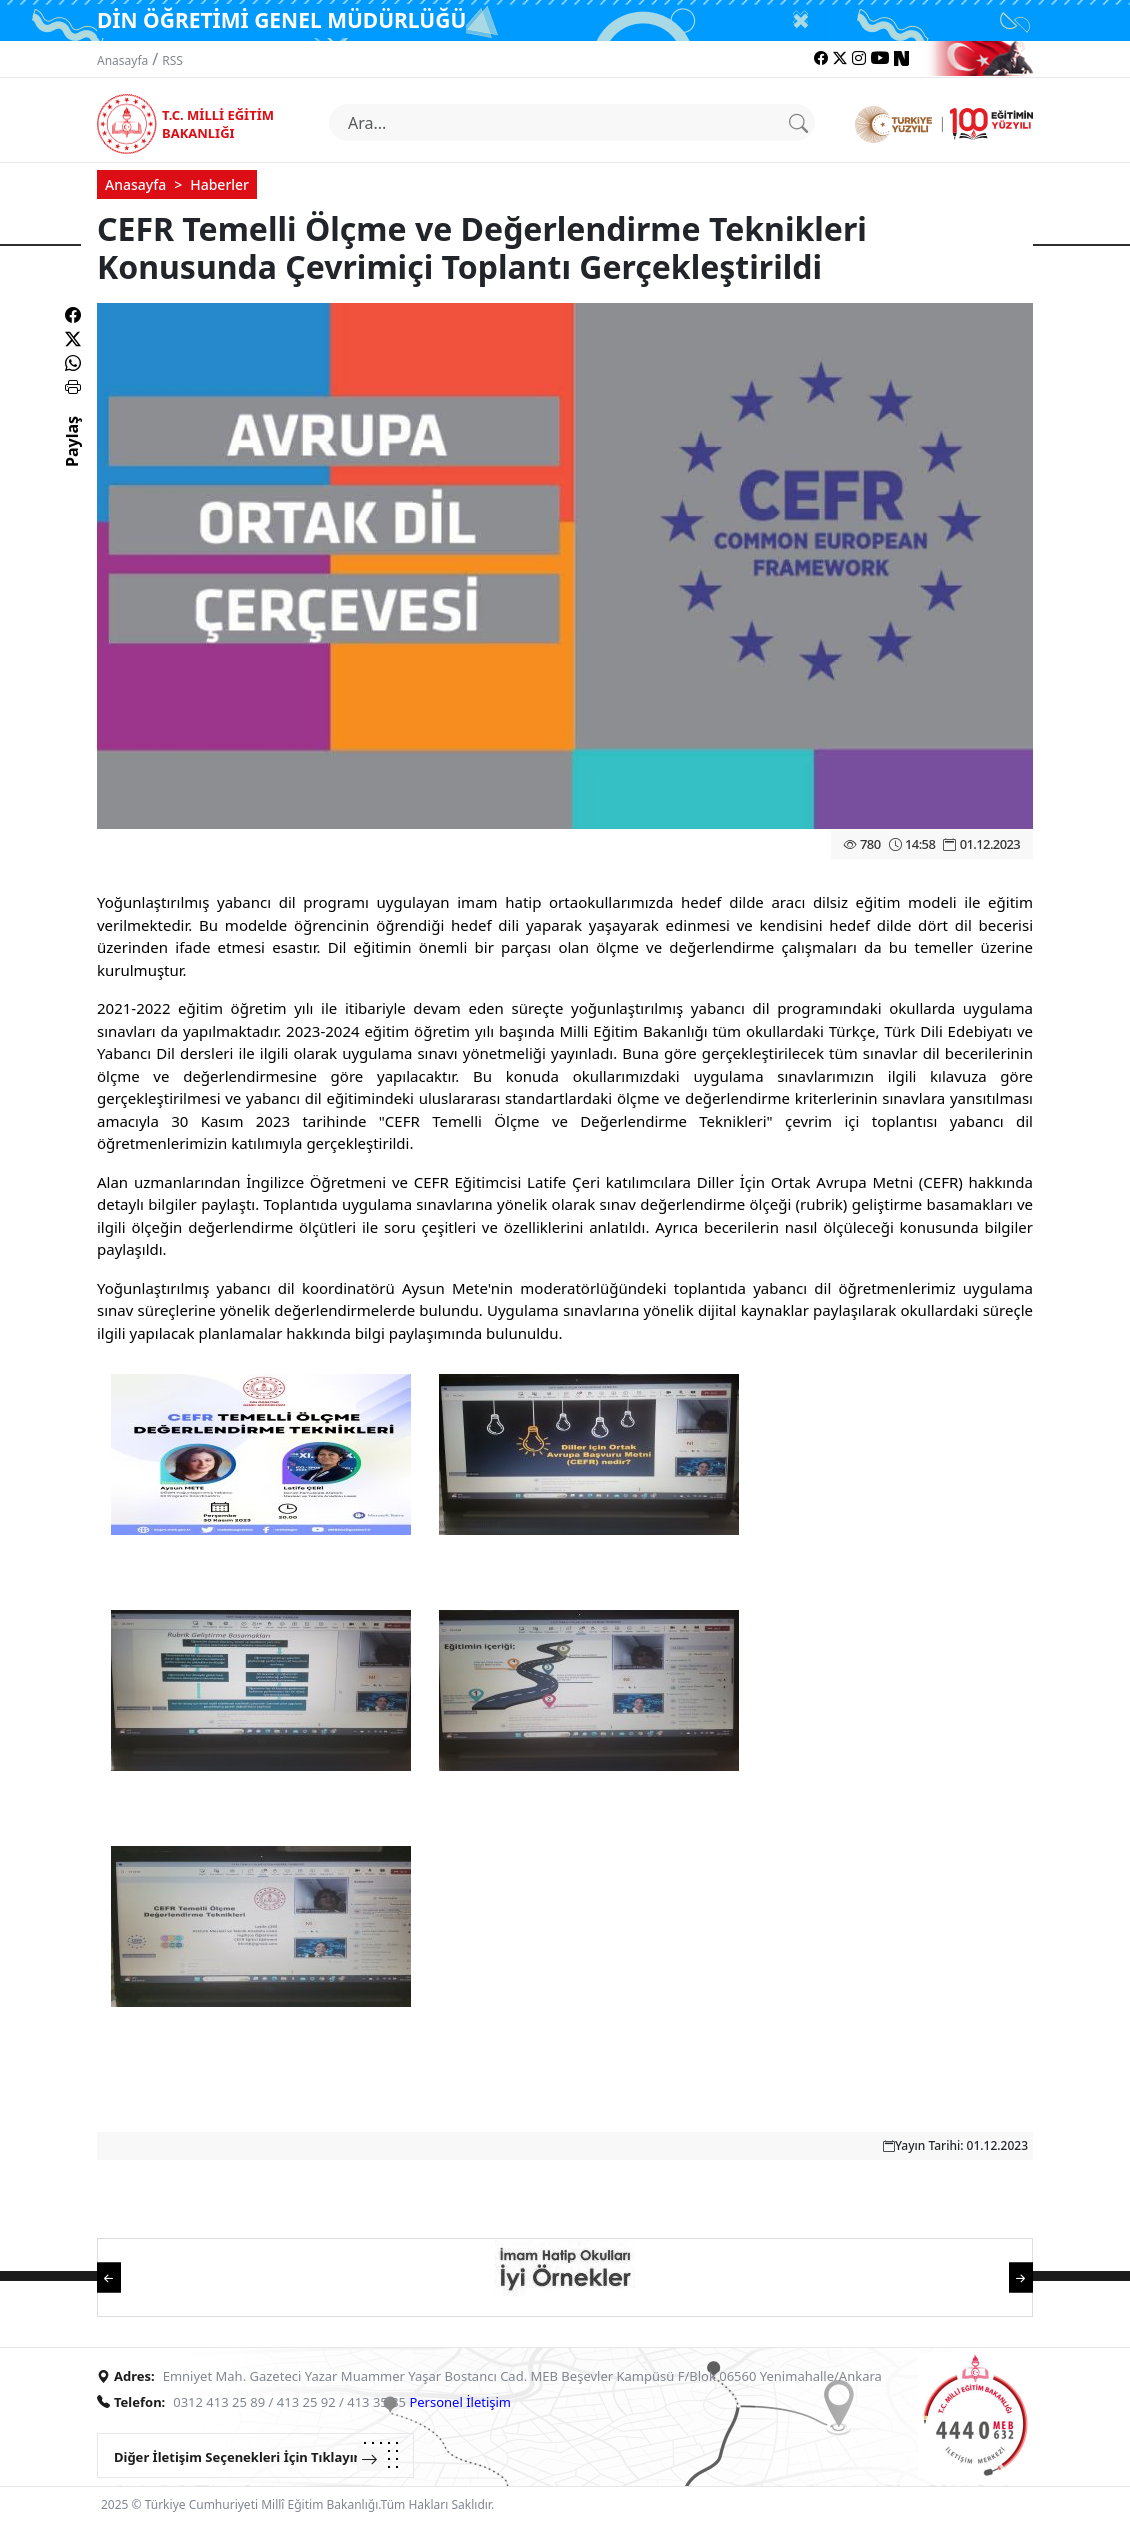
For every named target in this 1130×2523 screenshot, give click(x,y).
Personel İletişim (460, 2402)
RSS (172, 60)
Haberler (219, 184)
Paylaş (72, 459)
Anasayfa (122, 60)
